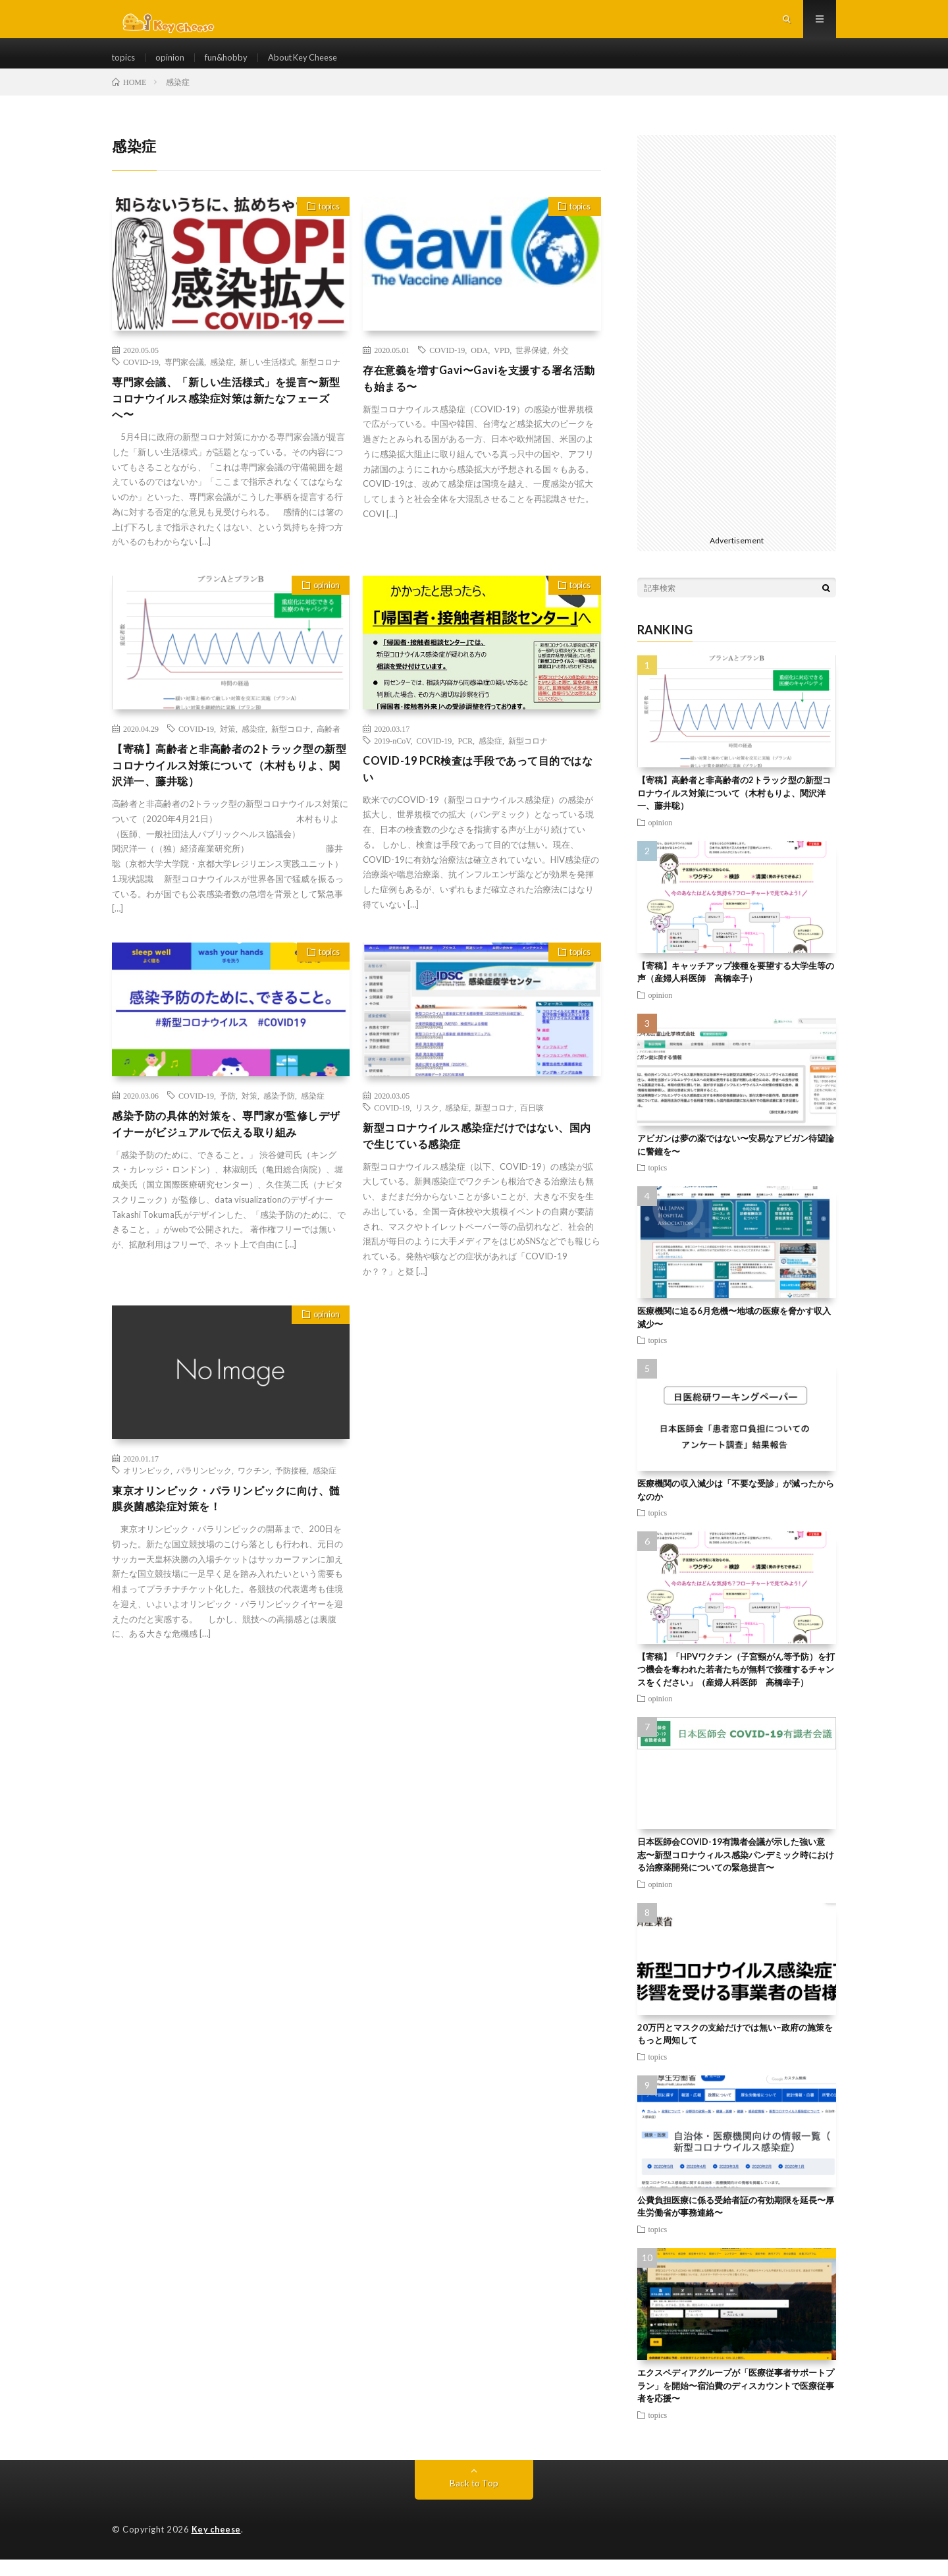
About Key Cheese (314, 65)
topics (125, 65)
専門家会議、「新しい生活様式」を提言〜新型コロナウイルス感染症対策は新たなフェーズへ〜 (228, 418)
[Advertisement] (737, 349)
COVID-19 (141, 379)
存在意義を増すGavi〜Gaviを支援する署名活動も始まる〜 (480, 397)
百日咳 (532, 1134)
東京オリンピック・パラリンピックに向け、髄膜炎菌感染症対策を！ (221, 1530)
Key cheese (217, 2546)
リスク (427, 1134)
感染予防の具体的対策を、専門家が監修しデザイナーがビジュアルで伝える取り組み (228, 1152)
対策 (228, 750)
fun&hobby (232, 65)
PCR (465, 762)
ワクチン (253, 1500)
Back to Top (474, 2500)
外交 (561, 367)
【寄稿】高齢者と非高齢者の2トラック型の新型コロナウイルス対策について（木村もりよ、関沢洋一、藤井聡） (228, 789)
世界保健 (531, 367)
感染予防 (279, 1122)
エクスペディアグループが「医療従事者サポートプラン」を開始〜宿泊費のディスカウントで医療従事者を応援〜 (735, 2402)
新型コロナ (320, 379)
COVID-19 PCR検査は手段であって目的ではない (478, 792)
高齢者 (328, 750)
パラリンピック (204, 1500)
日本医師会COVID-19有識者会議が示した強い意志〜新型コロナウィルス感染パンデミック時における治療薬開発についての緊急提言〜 (735, 1871)
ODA (479, 367)
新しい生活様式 (267, 379)
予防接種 (291, 1500)
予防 (228, 1122)
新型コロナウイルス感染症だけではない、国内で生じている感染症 (478, 1164)
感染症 (222, 379)
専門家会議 (184, 379)
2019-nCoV (392, 762)
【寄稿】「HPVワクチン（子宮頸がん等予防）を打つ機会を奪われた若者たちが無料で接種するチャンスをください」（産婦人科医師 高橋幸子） (736, 1686)
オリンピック (147, 1500)
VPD (502, 367)
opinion (173, 65)
